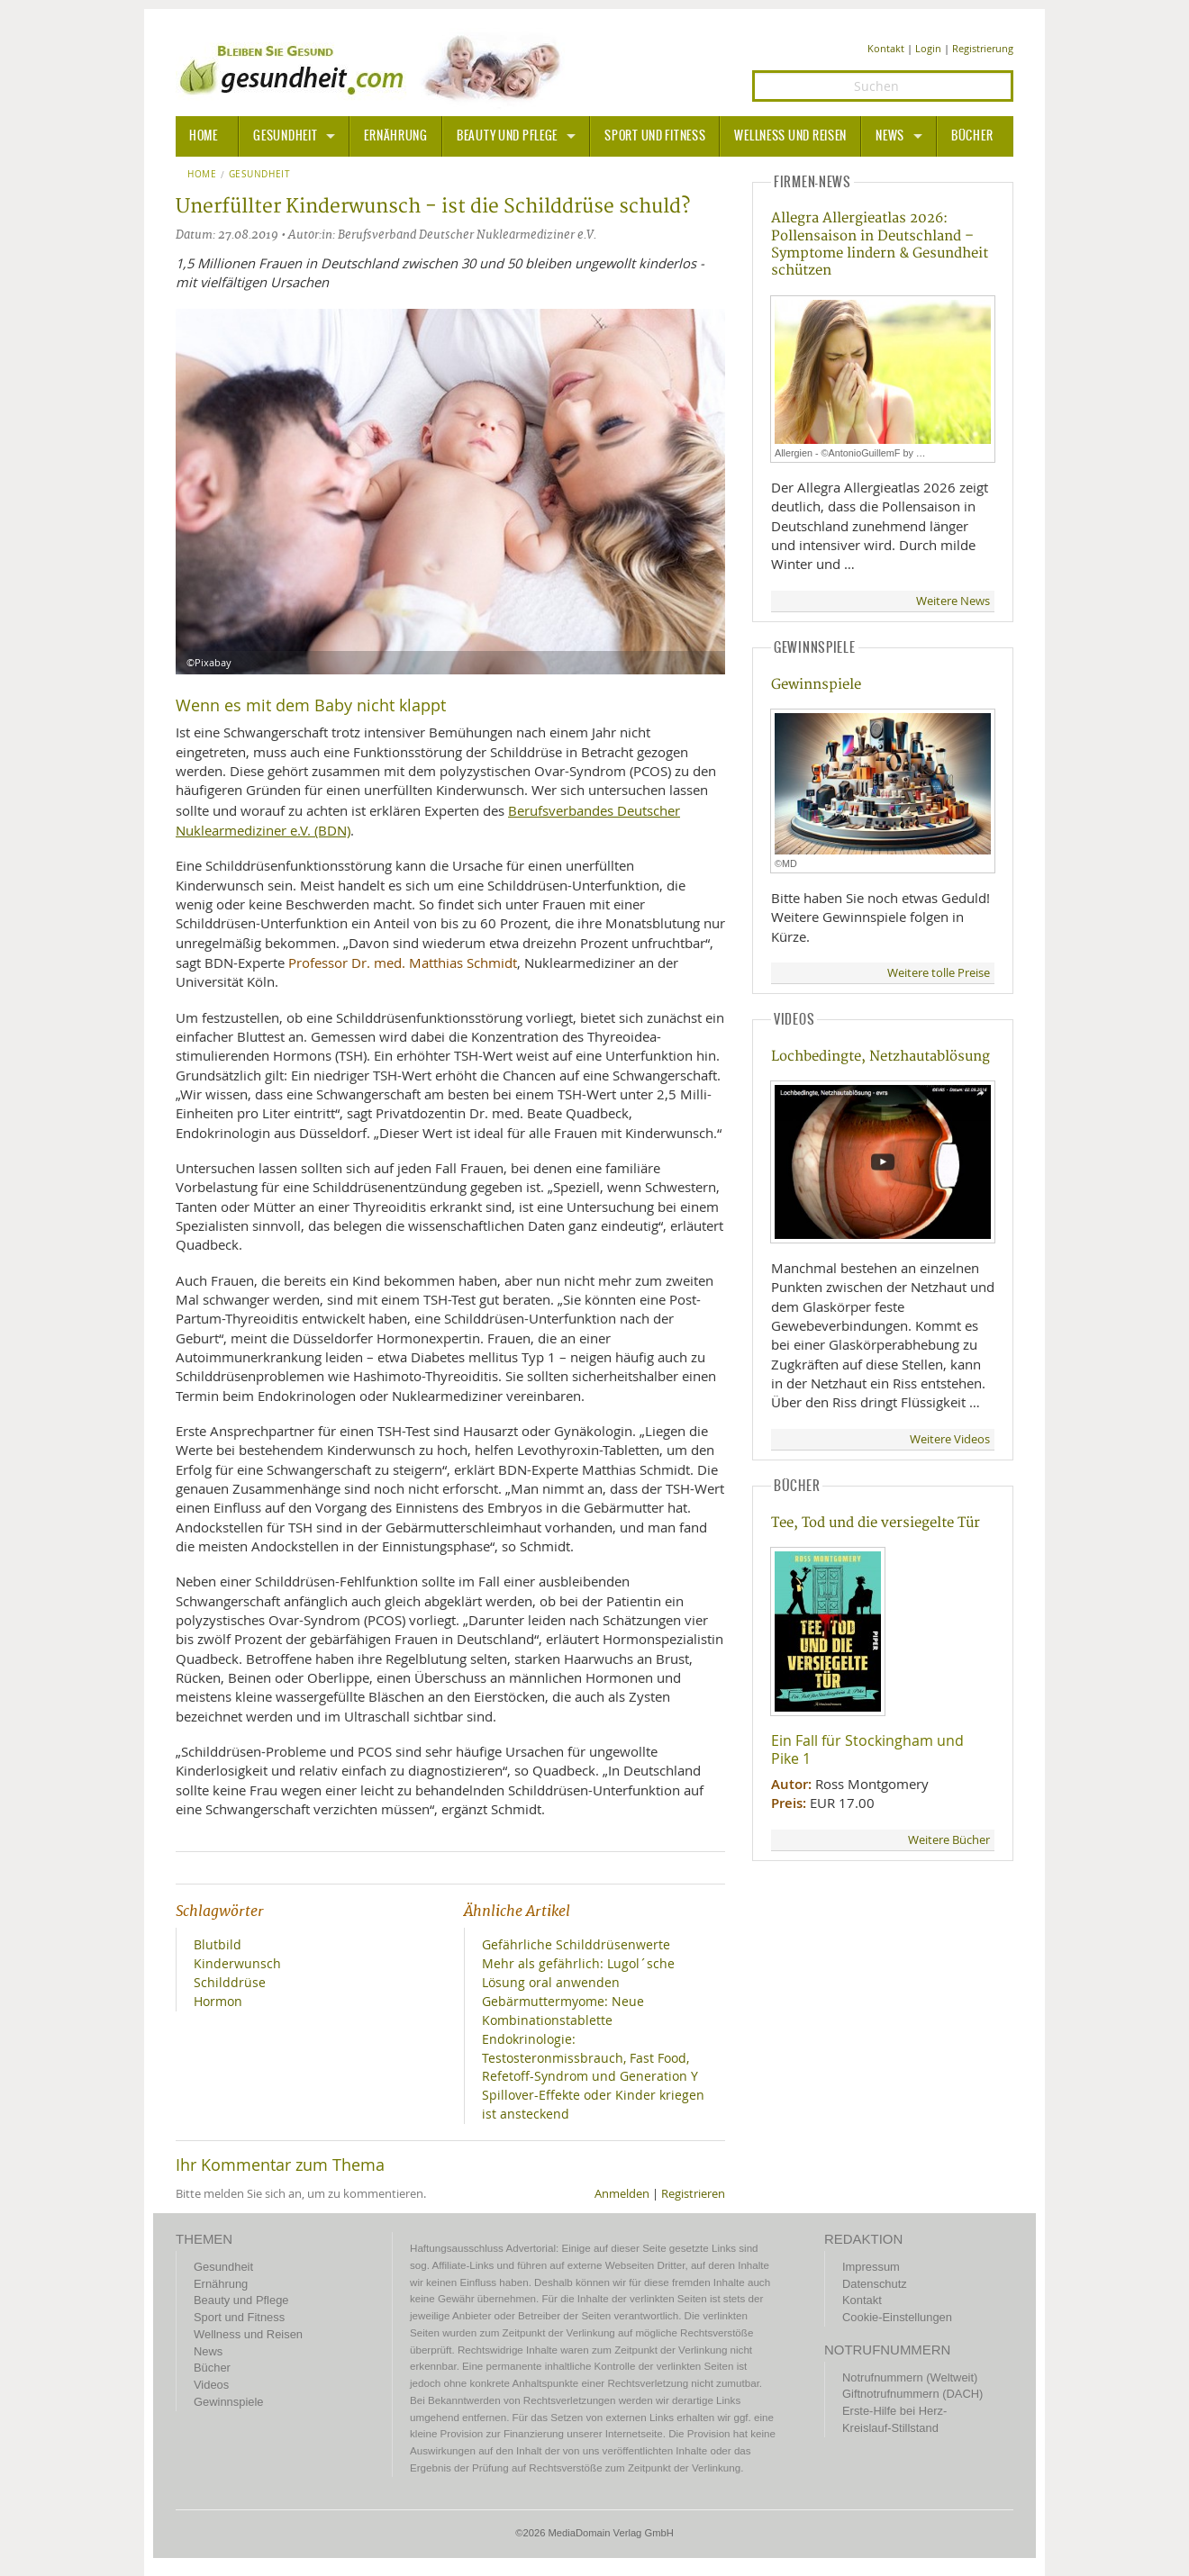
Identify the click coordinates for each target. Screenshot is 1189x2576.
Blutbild (217, 1944)
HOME (203, 136)
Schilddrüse (230, 1982)
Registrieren (693, 2193)
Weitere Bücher (949, 1840)
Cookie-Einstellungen (897, 2317)
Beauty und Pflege (507, 136)
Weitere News (953, 601)
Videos (211, 2384)
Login (928, 48)
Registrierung (982, 48)
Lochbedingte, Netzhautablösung (880, 1056)
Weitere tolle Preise (938, 973)
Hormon (218, 2001)
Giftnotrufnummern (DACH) (912, 2393)
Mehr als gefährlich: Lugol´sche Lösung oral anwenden (578, 1973)
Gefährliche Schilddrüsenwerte (576, 1944)
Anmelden (621, 2193)
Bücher (972, 136)
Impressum (871, 2266)
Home (202, 174)
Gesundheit (285, 136)
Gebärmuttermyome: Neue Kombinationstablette (563, 2011)
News (890, 136)
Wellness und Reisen (790, 136)
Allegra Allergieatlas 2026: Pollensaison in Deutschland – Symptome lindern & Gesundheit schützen (879, 244)
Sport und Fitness (654, 136)
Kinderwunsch (237, 1963)
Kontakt (885, 48)
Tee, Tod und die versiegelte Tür (875, 1523)
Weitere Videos (950, 1439)
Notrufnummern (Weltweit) (909, 2377)
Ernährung (395, 136)
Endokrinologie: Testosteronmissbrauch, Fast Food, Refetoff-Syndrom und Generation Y (590, 2057)
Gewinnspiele (816, 684)
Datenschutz (874, 2284)
